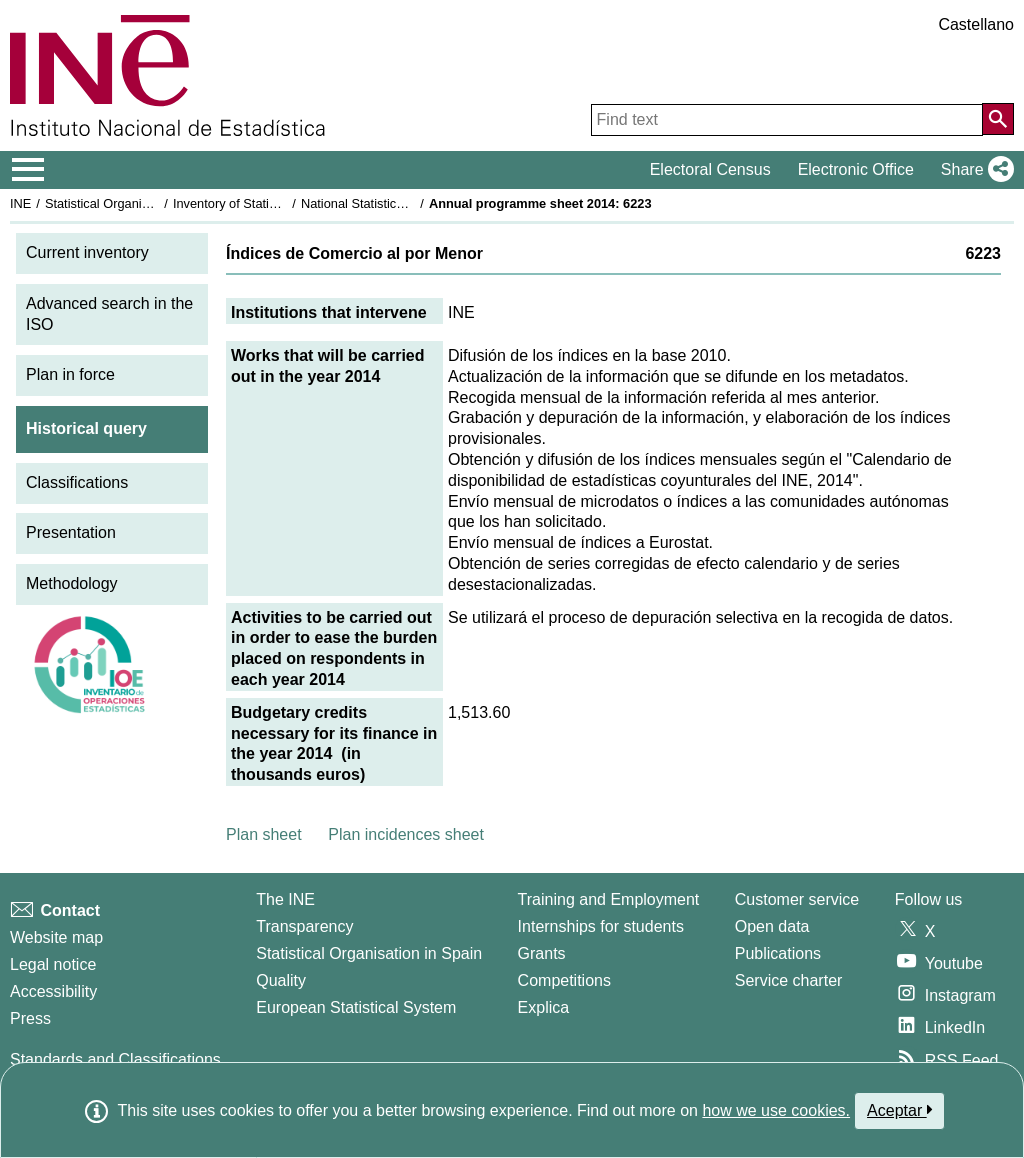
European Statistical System (356, 1007)
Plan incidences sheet (406, 834)
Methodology (72, 583)
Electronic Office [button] (856, 169)
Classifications (77, 482)
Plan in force (70, 374)
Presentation (71, 532)
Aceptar (899, 1110)
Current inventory (87, 252)
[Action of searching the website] (998, 119)
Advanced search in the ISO (109, 314)
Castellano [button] (976, 24)
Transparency (304, 926)
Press (30, 1018)
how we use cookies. (776, 1110)
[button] (973, 170)
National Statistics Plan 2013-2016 (399, 203)
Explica (544, 1007)
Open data (772, 926)
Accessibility (53, 991)
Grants (542, 953)
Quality (281, 980)
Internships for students (601, 926)
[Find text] (787, 120)
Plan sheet (264, 834)
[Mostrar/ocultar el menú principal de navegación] (28, 170)
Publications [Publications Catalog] (778, 953)
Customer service (797, 899)
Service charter (789, 980)
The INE (285, 899)
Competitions (564, 980)
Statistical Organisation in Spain (135, 203)
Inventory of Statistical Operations (268, 203)
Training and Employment (609, 899)
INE (20, 203)
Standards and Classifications (115, 1059)
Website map (56, 937)
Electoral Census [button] (710, 169)
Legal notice (53, 964)
